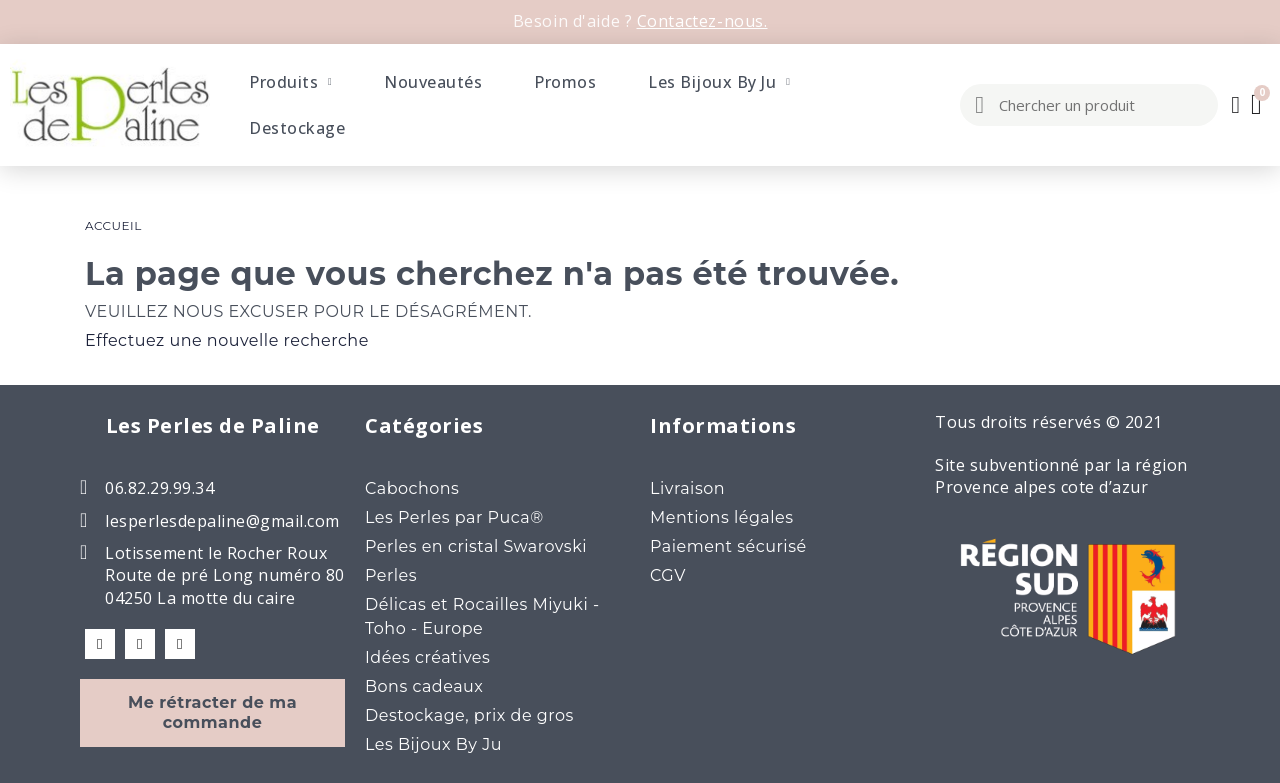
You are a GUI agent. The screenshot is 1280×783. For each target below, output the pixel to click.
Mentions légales (722, 517)
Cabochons (412, 488)
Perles (391, 575)
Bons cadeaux (424, 686)
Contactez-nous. (702, 21)
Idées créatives (427, 657)
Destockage (297, 128)
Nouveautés (433, 82)
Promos (565, 82)
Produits (290, 82)
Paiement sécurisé (728, 546)
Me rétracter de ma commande (212, 712)
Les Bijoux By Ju (719, 82)
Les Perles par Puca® (454, 517)
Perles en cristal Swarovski (476, 546)
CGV (668, 575)
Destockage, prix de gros (469, 715)
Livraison (687, 488)
